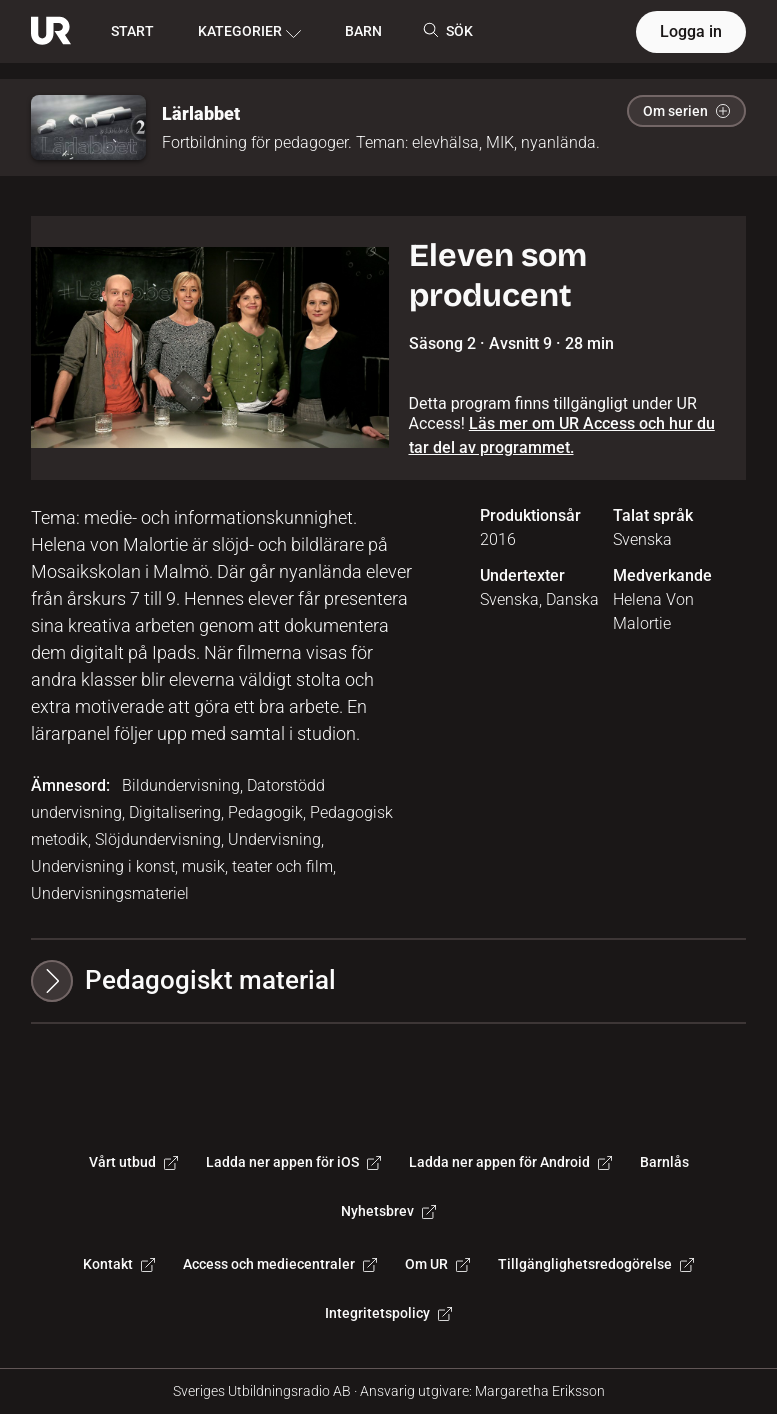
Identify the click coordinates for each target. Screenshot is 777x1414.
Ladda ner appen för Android (510, 1162)
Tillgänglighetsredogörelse (596, 1264)
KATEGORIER (249, 32)
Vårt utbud (133, 1162)
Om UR (437, 1264)
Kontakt (119, 1264)
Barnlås (664, 1162)
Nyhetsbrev (388, 1211)
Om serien (686, 111)
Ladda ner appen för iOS (293, 1162)
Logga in (691, 31)
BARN (363, 31)
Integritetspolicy (388, 1313)
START (132, 31)
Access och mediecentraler (280, 1264)
